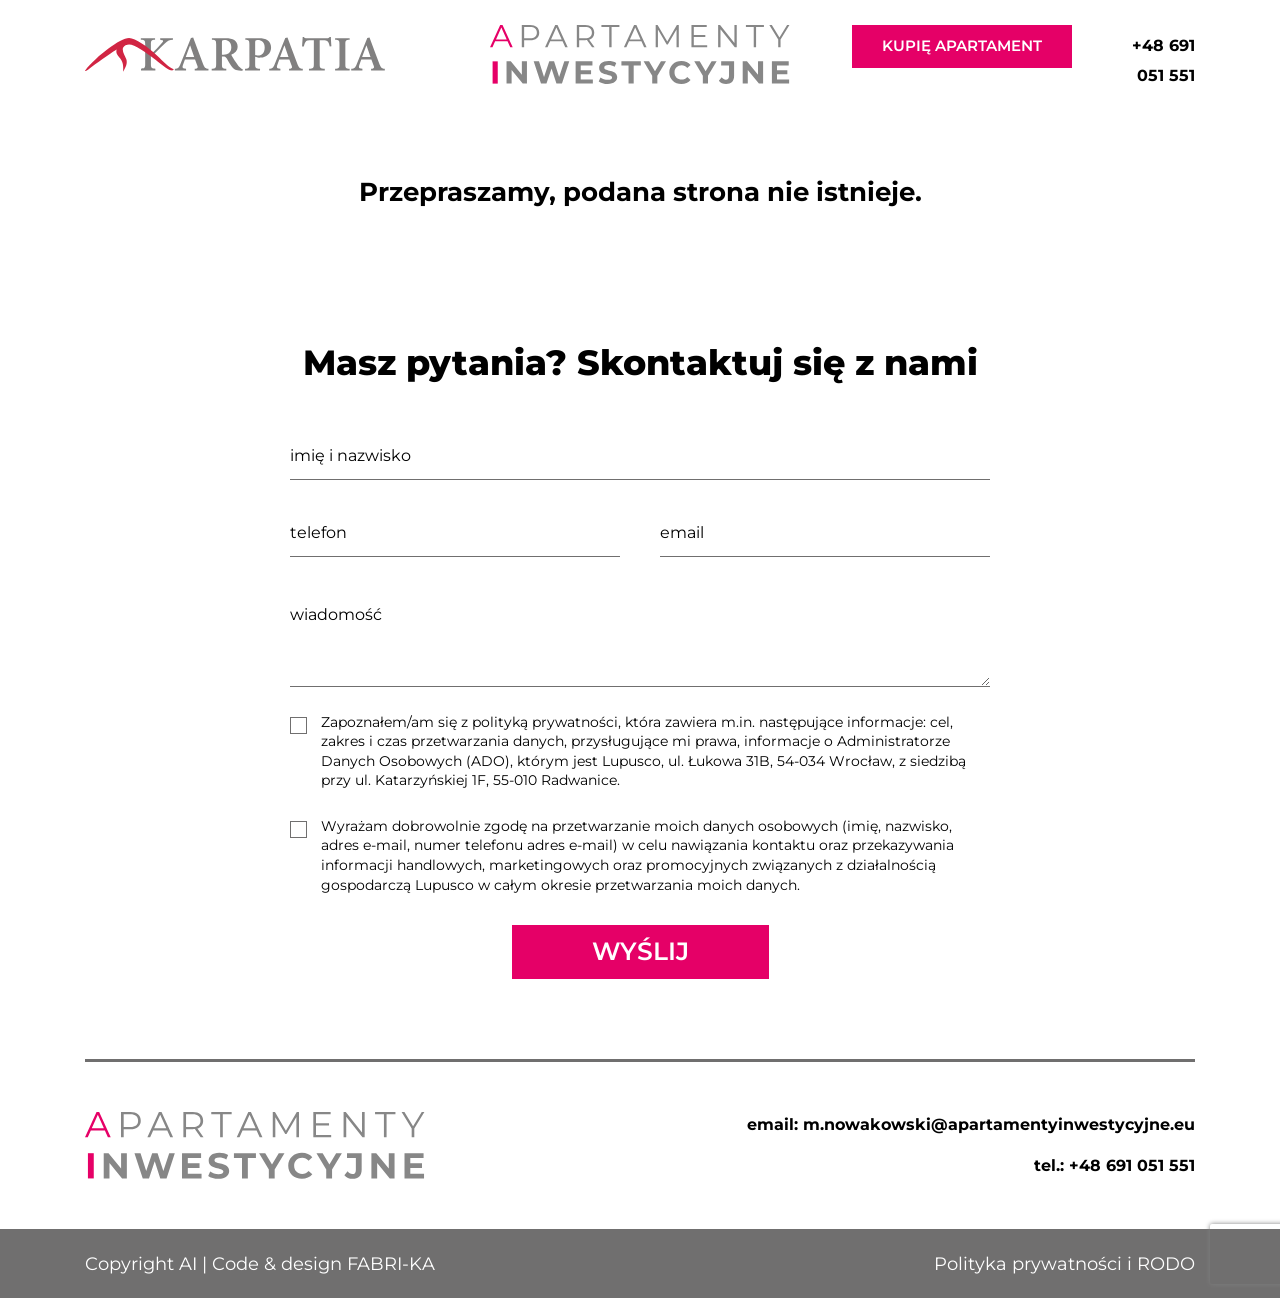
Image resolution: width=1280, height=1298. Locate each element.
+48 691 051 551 (1132, 1165)
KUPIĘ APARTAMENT (962, 45)
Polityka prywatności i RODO (1064, 1264)
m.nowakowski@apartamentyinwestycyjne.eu (999, 1124)
